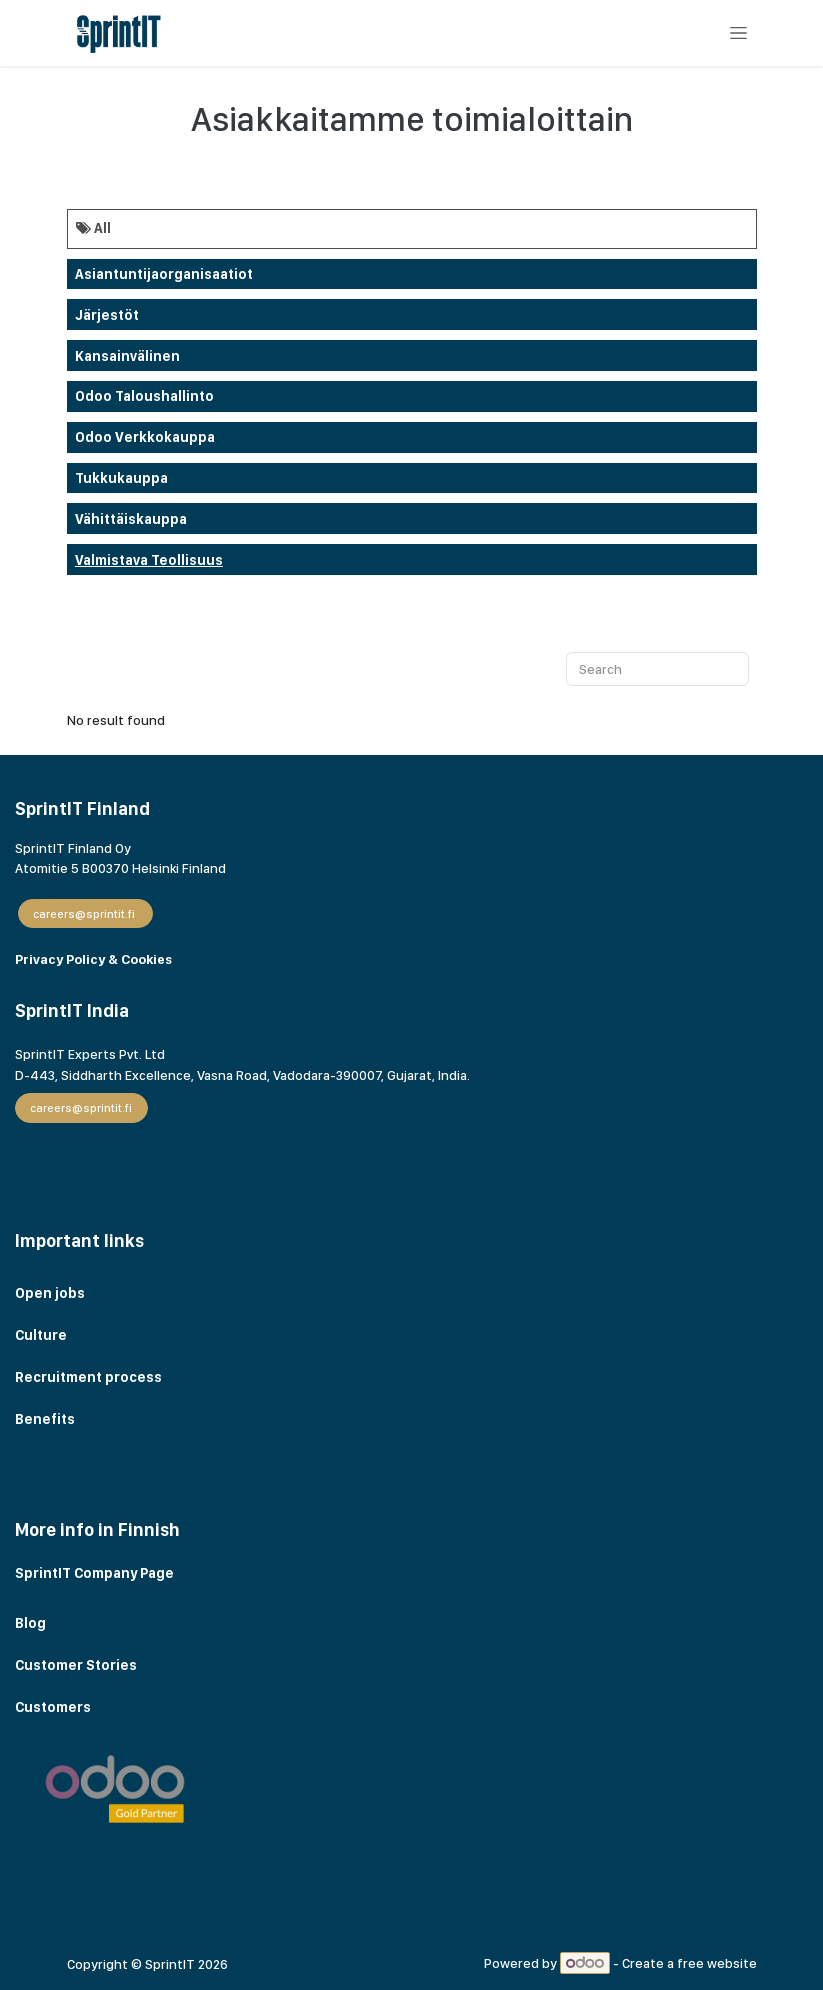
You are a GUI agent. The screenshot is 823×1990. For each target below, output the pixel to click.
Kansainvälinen (127, 356)
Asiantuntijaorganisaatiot (164, 274)
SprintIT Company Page (94, 1573)
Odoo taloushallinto (144, 396)
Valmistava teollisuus (149, 560)
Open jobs (50, 1293)
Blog (32, 1623)
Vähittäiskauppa (131, 519)
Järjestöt (107, 315)
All (93, 228)
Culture (41, 1335)
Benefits (45, 1419)
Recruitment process (88, 1377)
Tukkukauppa (121, 478)
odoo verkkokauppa (145, 437)
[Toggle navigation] (738, 33)
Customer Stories (77, 1665)
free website (717, 1963)
